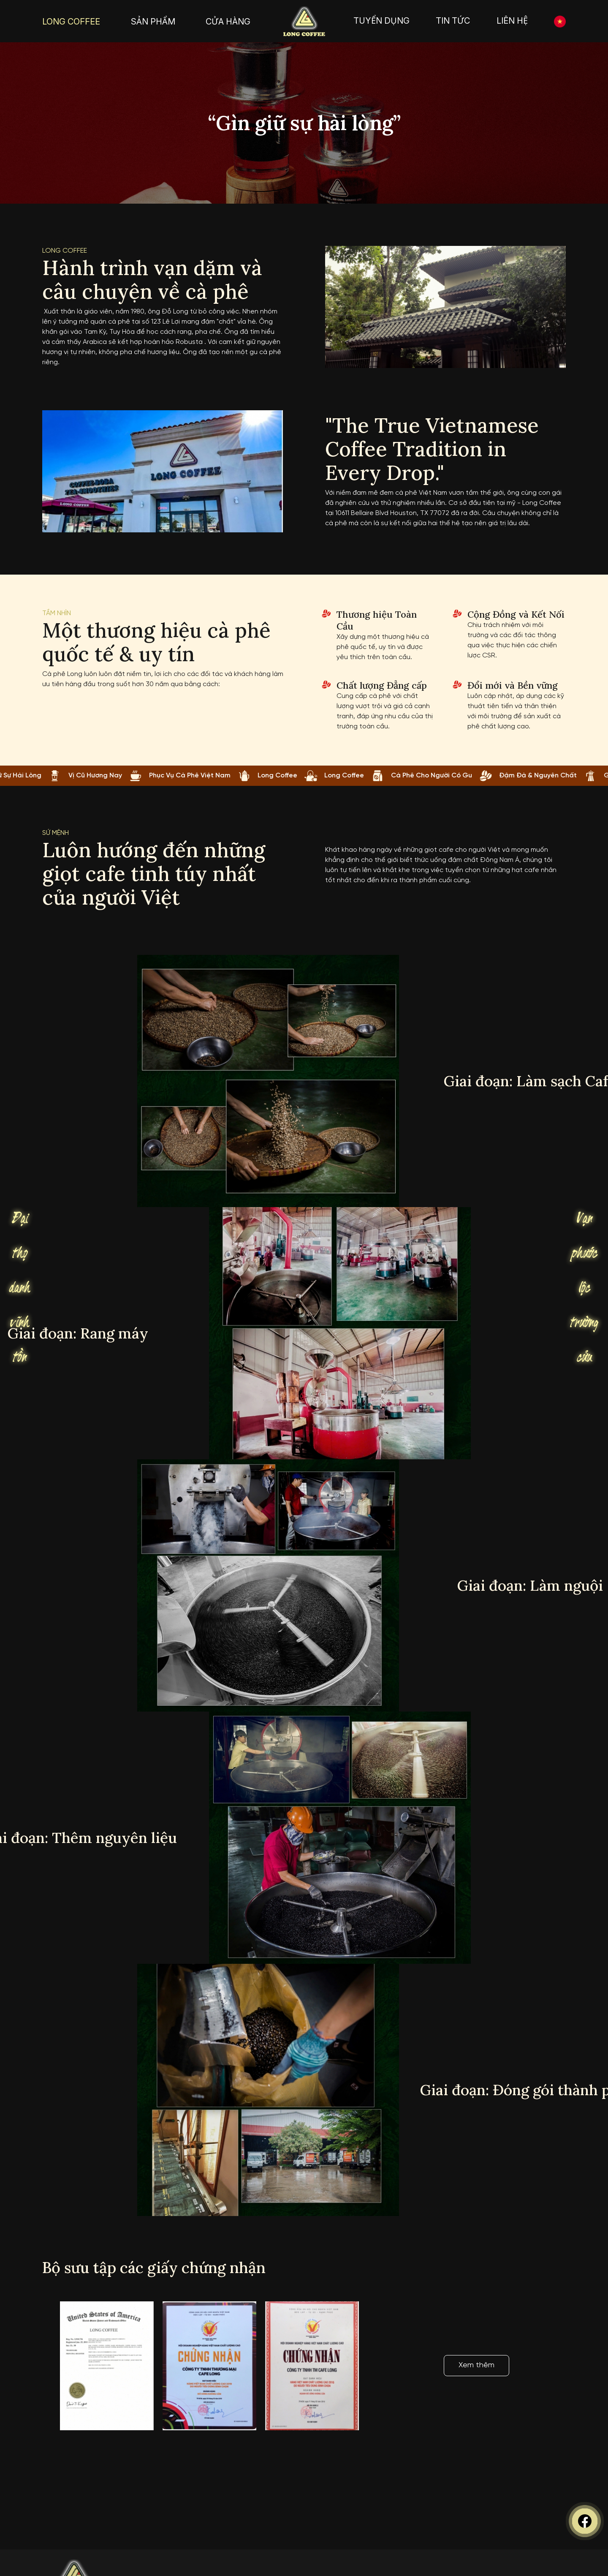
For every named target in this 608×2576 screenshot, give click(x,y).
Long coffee (64, 250)
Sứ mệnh (55, 833)
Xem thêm (476, 2365)
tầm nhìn (56, 613)
